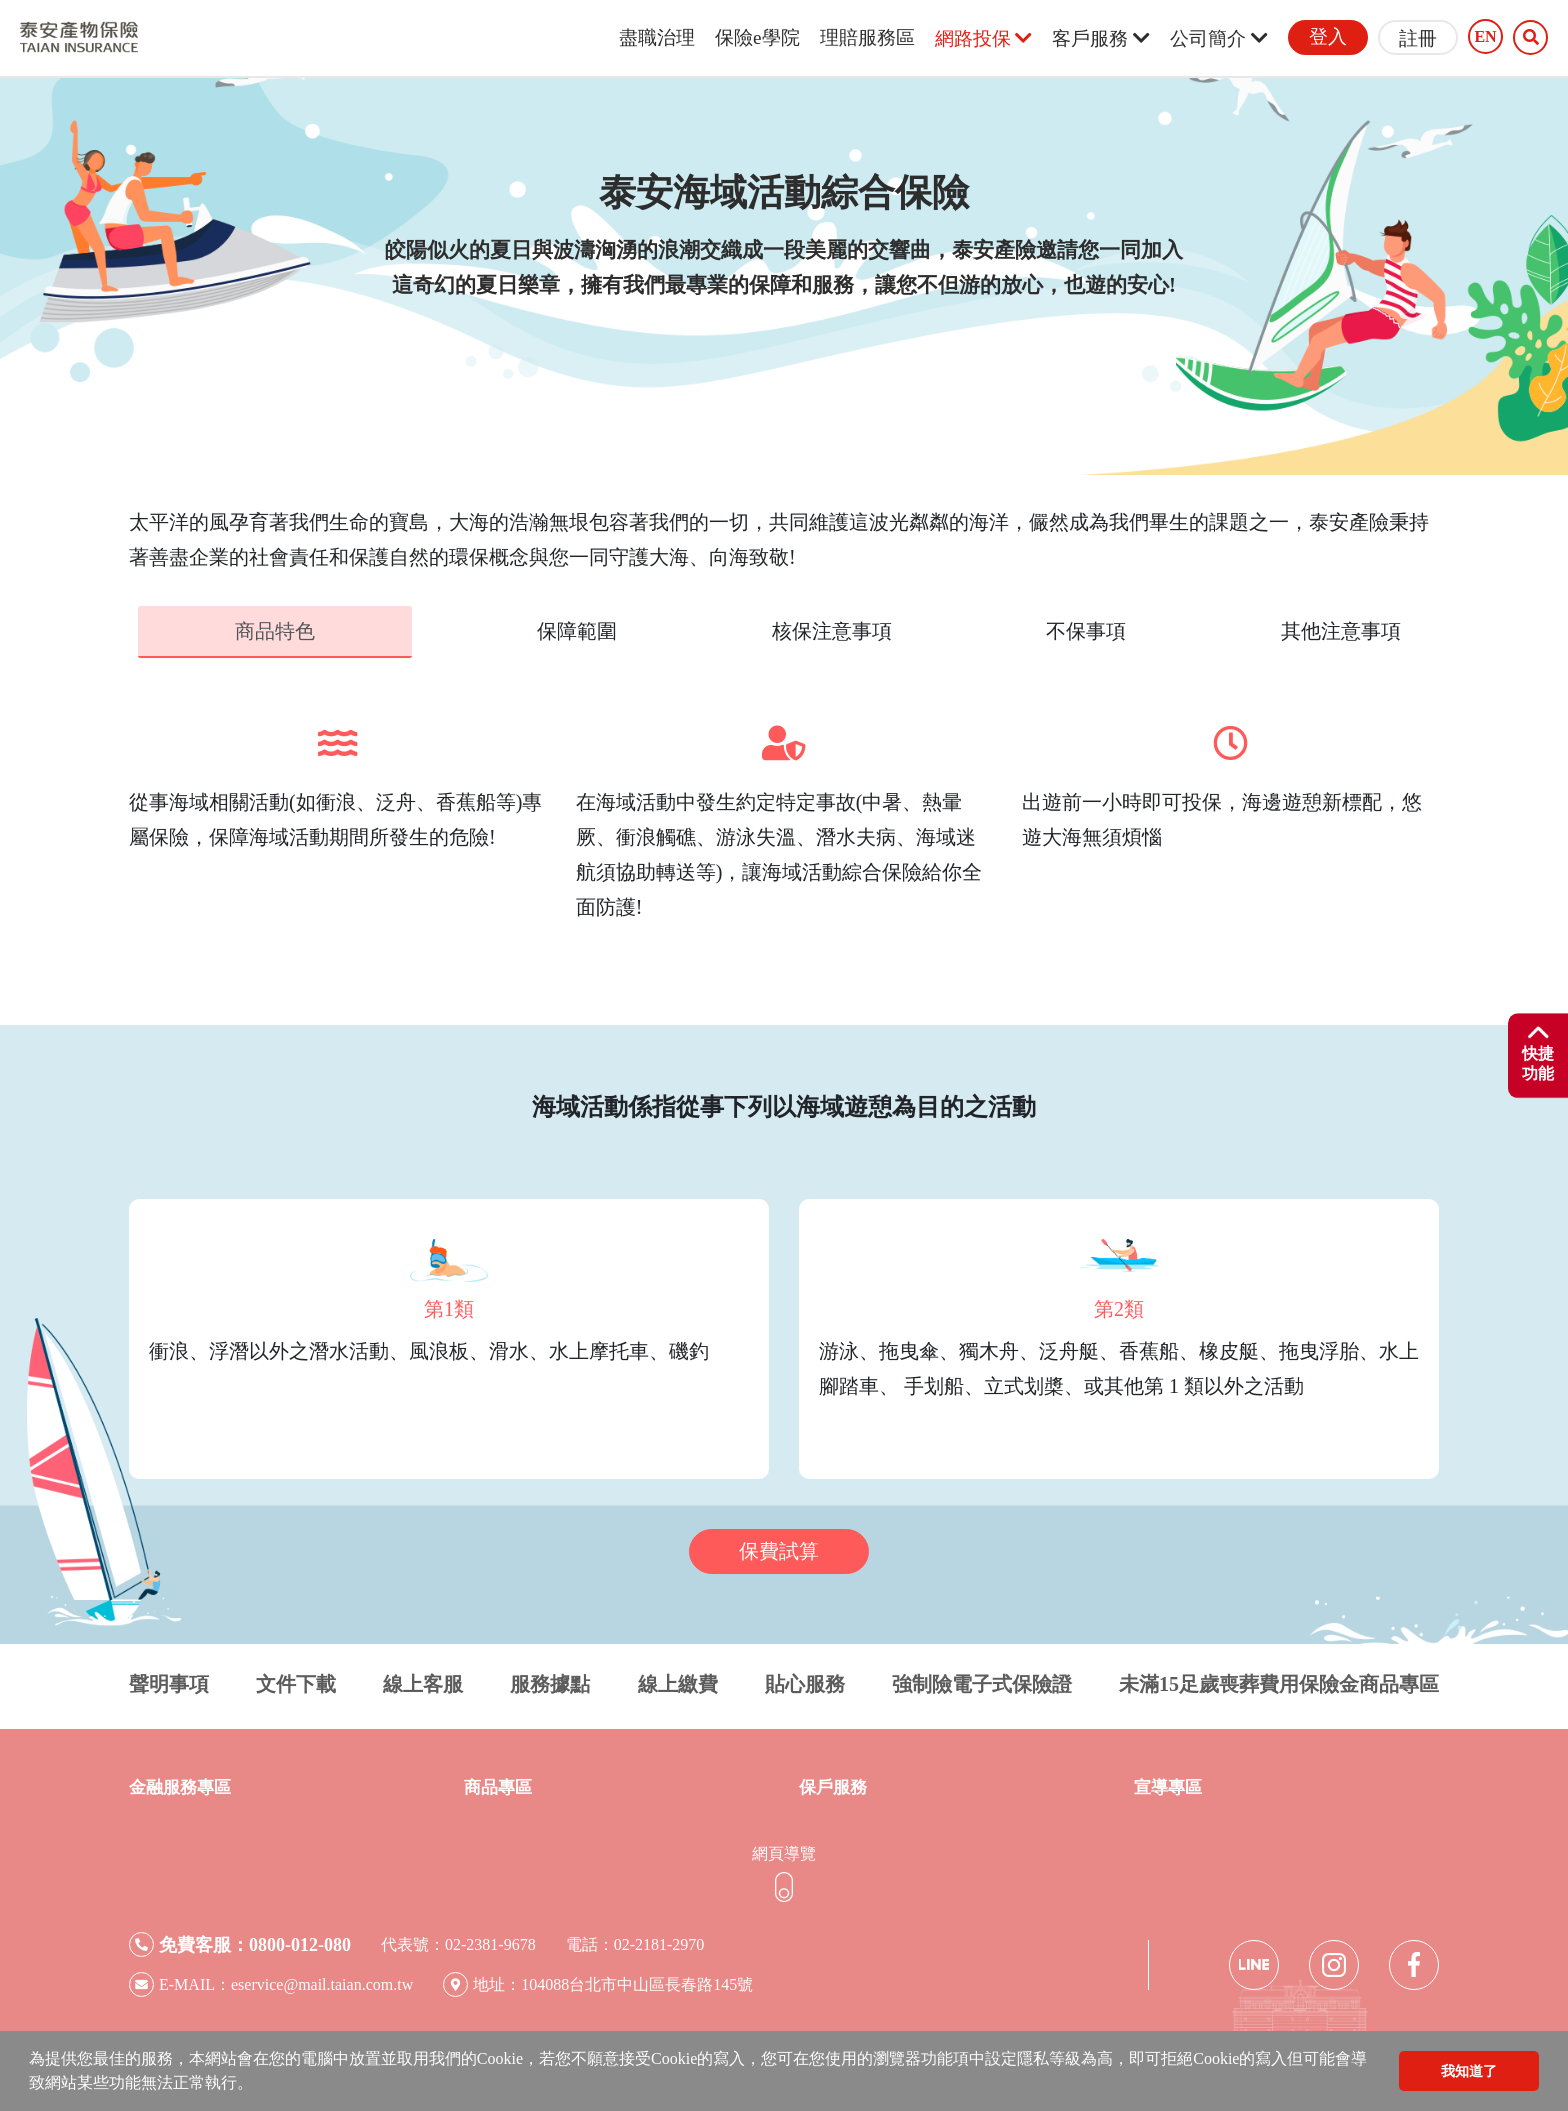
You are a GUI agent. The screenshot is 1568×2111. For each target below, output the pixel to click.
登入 (1328, 36)
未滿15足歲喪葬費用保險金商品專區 (1279, 1682)
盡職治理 (657, 37)
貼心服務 (805, 1682)
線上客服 (423, 1682)
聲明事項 (169, 1682)
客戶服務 (1101, 38)
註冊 (1418, 38)
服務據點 (550, 1682)
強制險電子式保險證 (982, 1682)
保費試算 (779, 1549)
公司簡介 (1219, 38)
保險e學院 (757, 37)
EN (1485, 37)
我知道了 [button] (1469, 2071)
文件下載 (296, 1682)
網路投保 (984, 38)
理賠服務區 (867, 37)
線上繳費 (678, 1682)
